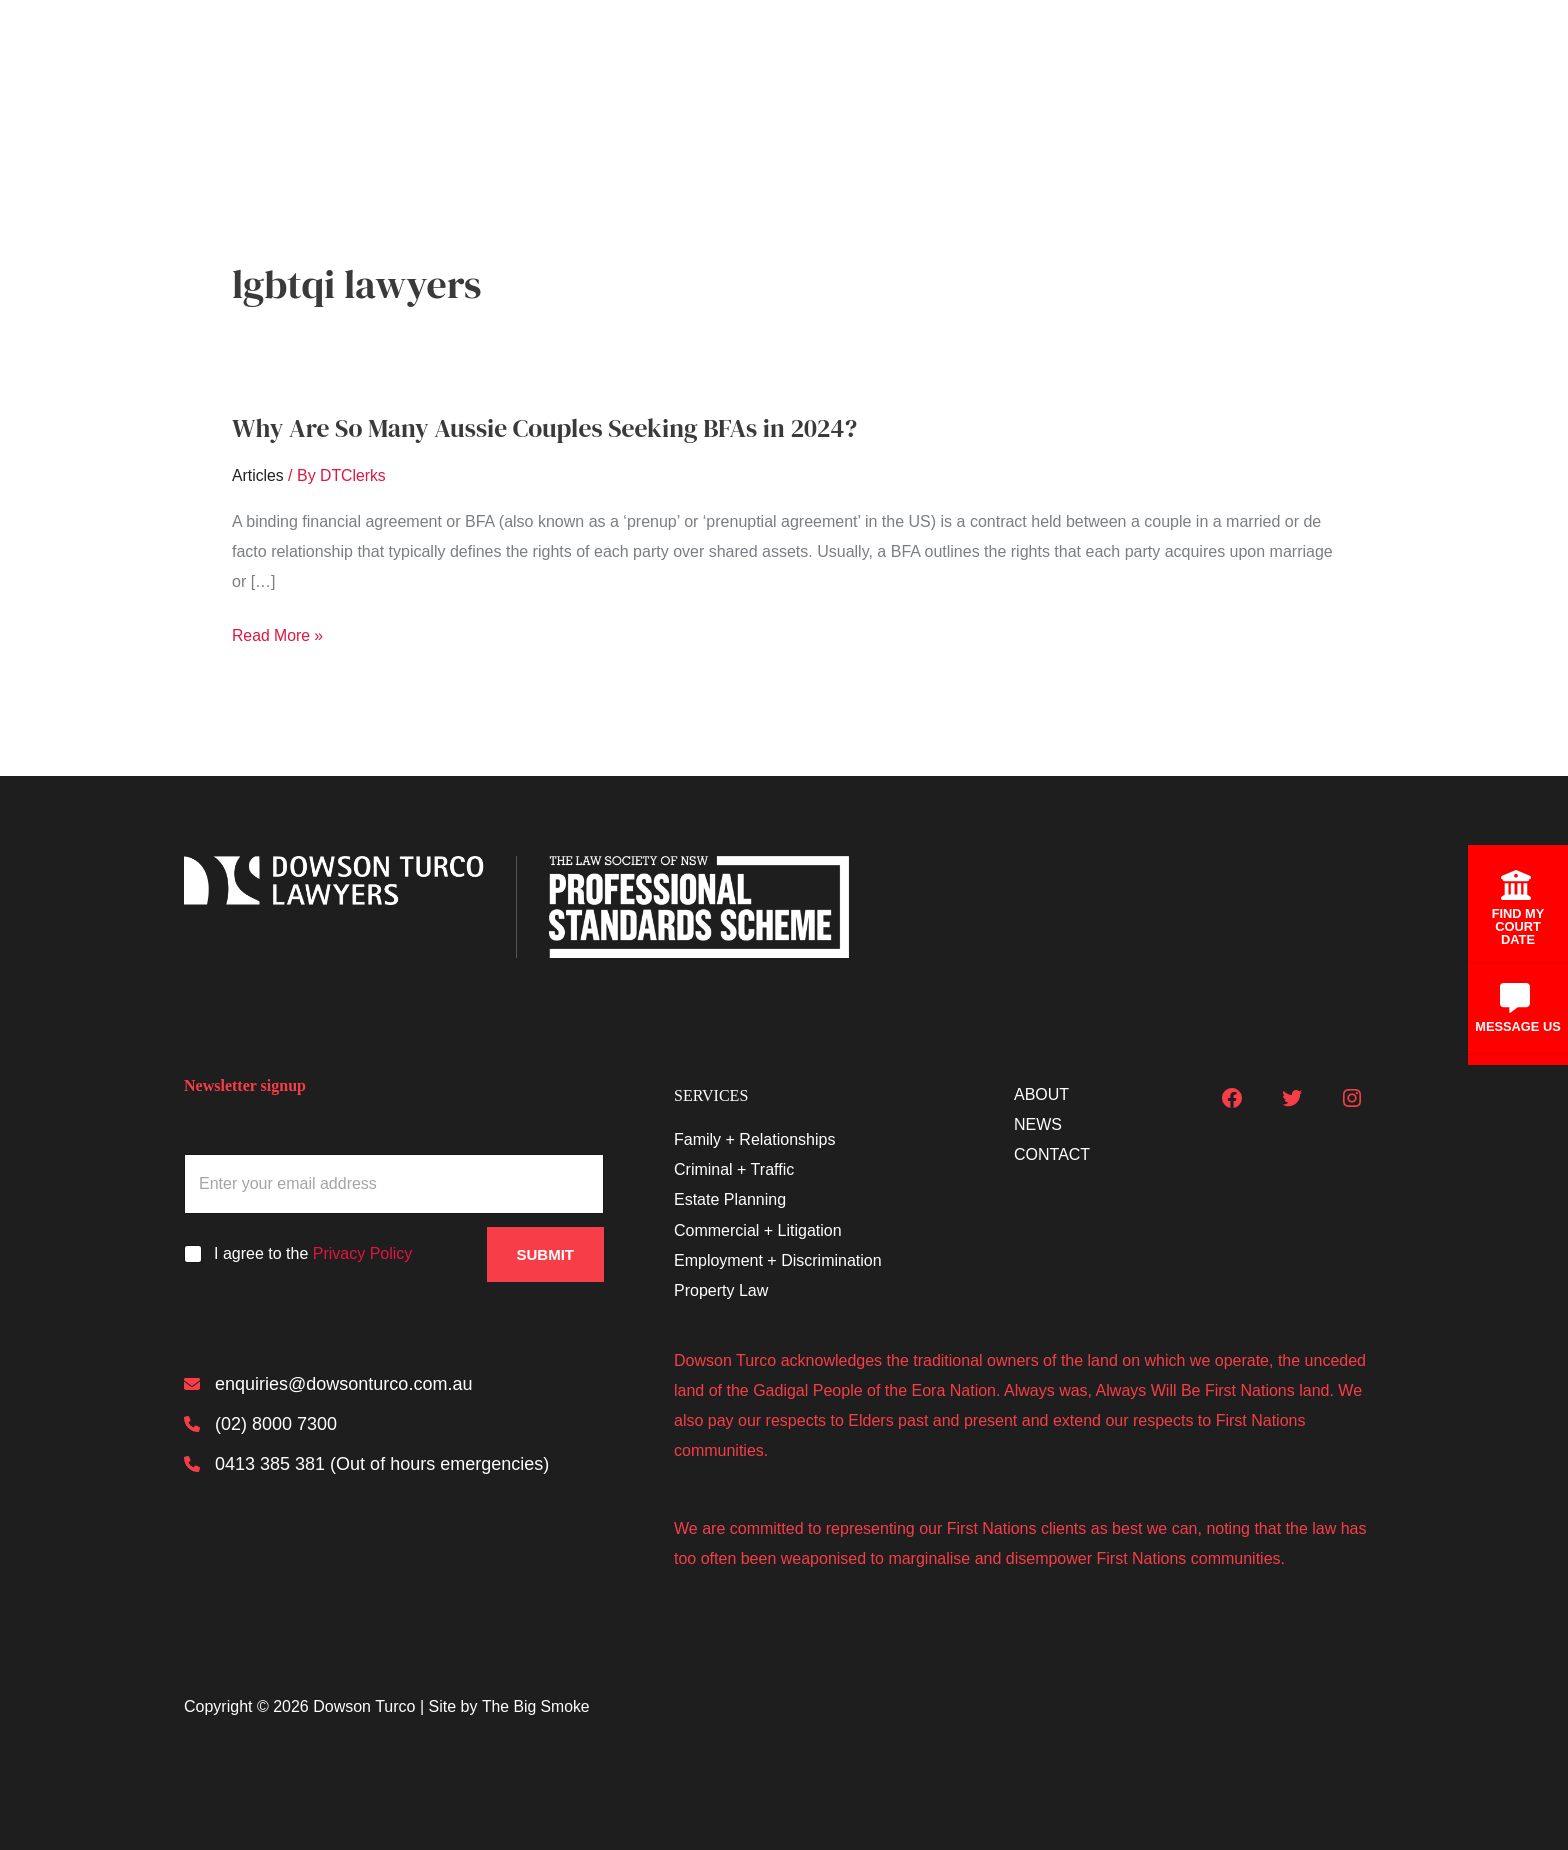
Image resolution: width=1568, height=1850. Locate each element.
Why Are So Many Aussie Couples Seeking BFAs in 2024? (549, 428)
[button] (1115, 72)
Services (1081, 72)
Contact (1358, 71)
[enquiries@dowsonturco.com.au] (328, 1384)
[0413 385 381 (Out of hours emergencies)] (366, 1464)
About (1180, 71)
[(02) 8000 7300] (260, 1424)
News (1265, 72)
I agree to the (313, 1253)
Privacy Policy (363, 1253)
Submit (546, 1254)
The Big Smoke (536, 1706)
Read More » (278, 636)
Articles (258, 475)
